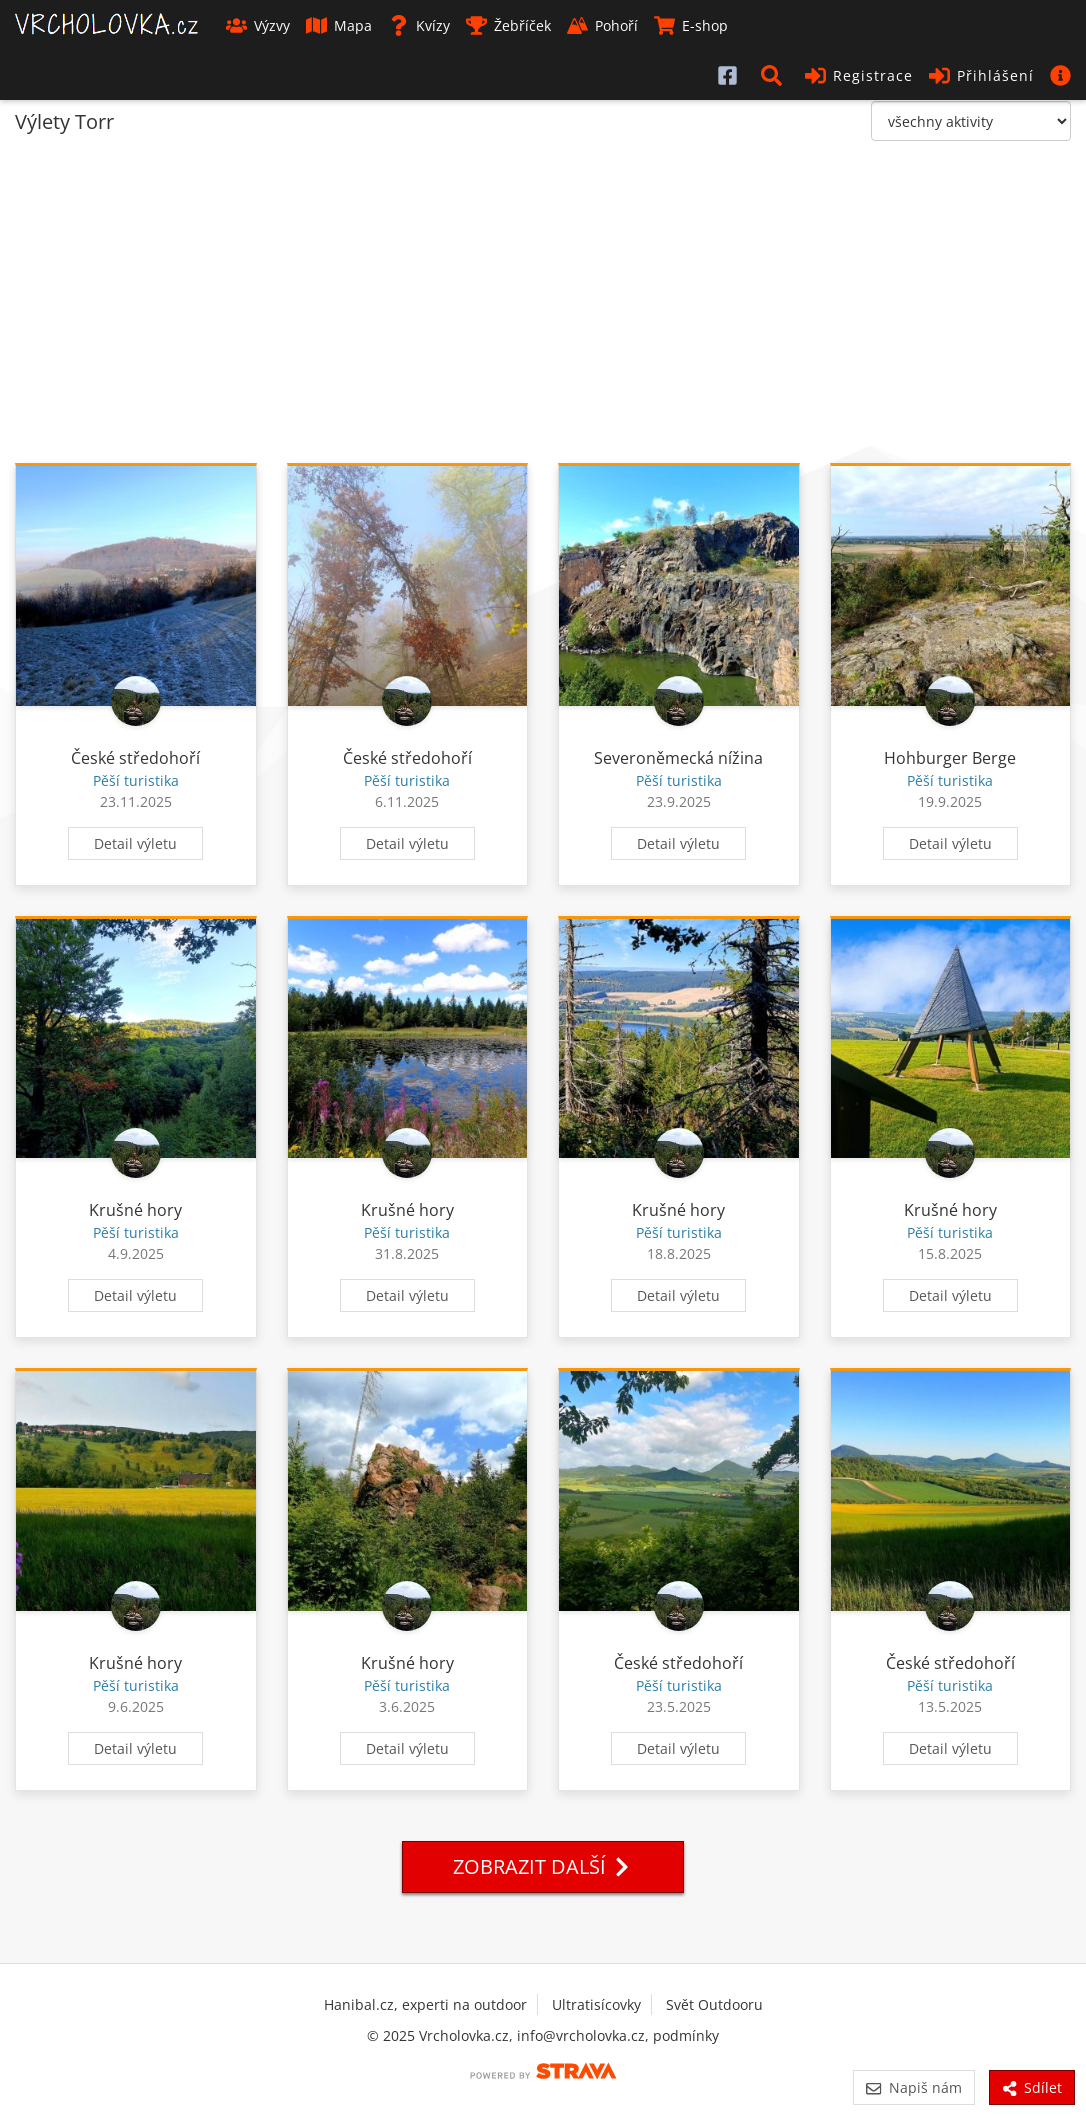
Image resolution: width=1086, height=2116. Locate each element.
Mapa (339, 25)
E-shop (691, 25)
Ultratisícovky (596, 2004)
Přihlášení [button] (981, 75)
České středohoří (135, 758)
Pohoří (602, 25)
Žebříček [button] (508, 25)
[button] (775, 75)
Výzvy (258, 25)
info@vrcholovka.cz (581, 2035)
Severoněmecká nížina (678, 758)
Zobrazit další (543, 1866)
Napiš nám (913, 2087)
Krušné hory (135, 1210)
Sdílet (1032, 2087)
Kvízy (419, 25)
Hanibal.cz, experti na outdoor (425, 2004)
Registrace (859, 75)
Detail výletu (135, 843)
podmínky (686, 2035)
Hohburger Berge (950, 758)
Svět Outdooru (714, 2004)
